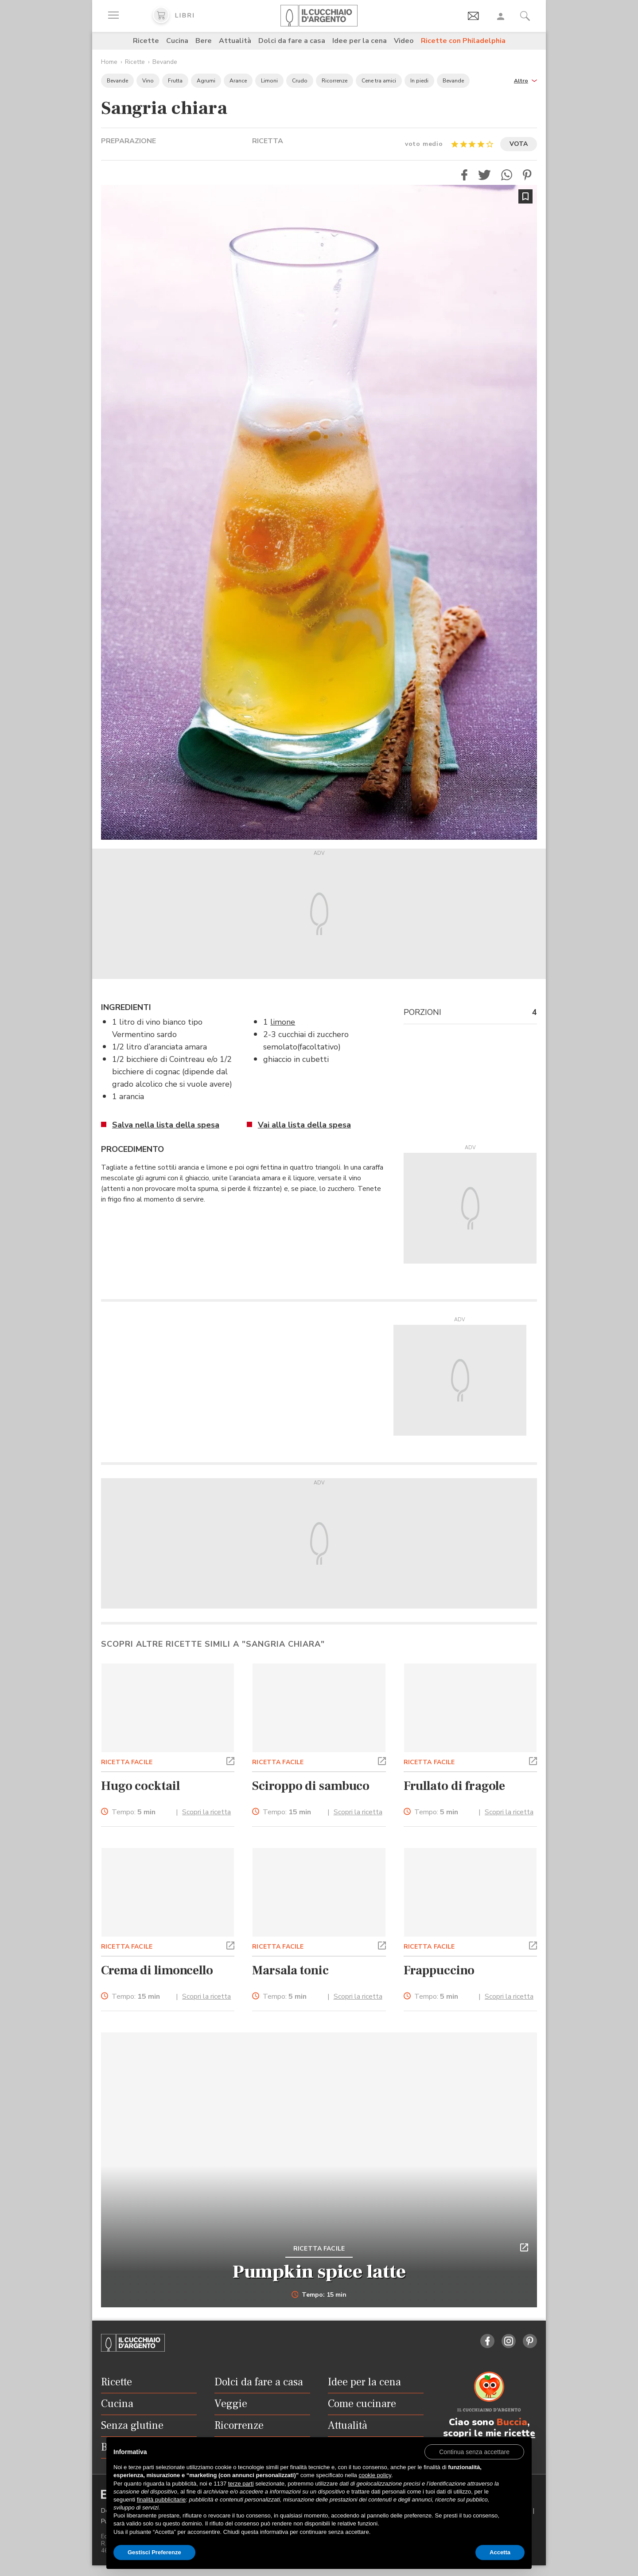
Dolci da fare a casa (291, 41)
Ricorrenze (334, 80)
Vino (148, 80)
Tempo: (134, 1812)
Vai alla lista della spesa (304, 1125)
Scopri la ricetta (206, 1812)
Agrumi (206, 80)
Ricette (146, 41)
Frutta (175, 80)
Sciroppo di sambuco (311, 1786)
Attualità (235, 41)
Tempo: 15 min (319, 2294)
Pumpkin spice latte (319, 2272)
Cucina (177, 41)
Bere (203, 41)
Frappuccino (439, 1970)
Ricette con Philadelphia (463, 41)
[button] (525, 80)
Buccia (512, 2422)
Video (404, 41)
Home (109, 62)
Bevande (164, 62)
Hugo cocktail (140, 1786)
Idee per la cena (359, 41)
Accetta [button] (500, 2552)
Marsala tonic (290, 1970)
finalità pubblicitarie (161, 2499)
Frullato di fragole (454, 1786)
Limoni (269, 80)
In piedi (419, 80)
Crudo (299, 80)
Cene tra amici (379, 80)
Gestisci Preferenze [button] (154, 2552)
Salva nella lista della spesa (165, 1125)
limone (282, 1022)
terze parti (241, 2483)
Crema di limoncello (157, 1970)
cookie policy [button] (374, 2475)
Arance (238, 80)
